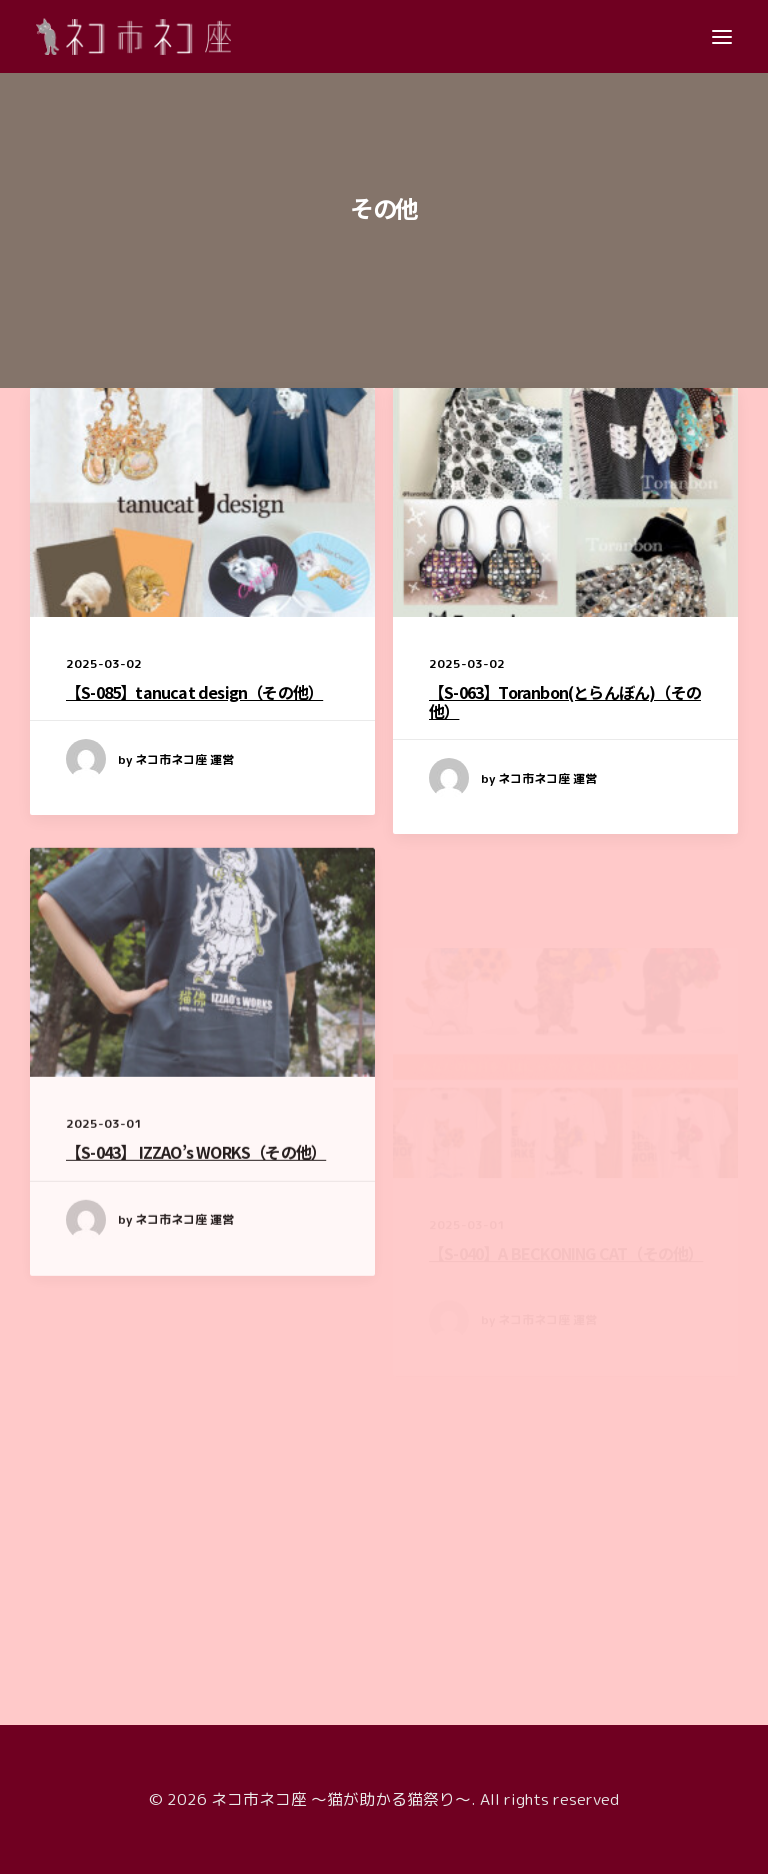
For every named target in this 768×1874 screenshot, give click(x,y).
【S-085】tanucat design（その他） (194, 692)
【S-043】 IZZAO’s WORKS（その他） (196, 1215)
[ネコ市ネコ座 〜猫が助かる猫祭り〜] (133, 36)
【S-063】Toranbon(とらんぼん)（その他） (565, 703)
